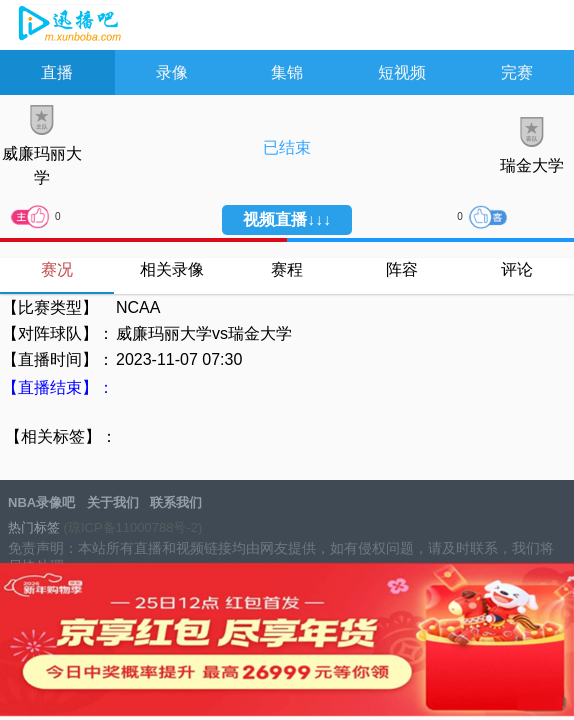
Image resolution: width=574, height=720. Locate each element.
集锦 (287, 72)
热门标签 (34, 527)
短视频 (402, 72)
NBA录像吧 (67, 26)
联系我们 (176, 502)
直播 (57, 72)
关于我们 (113, 502)
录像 (172, 72)
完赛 (517, 72)
